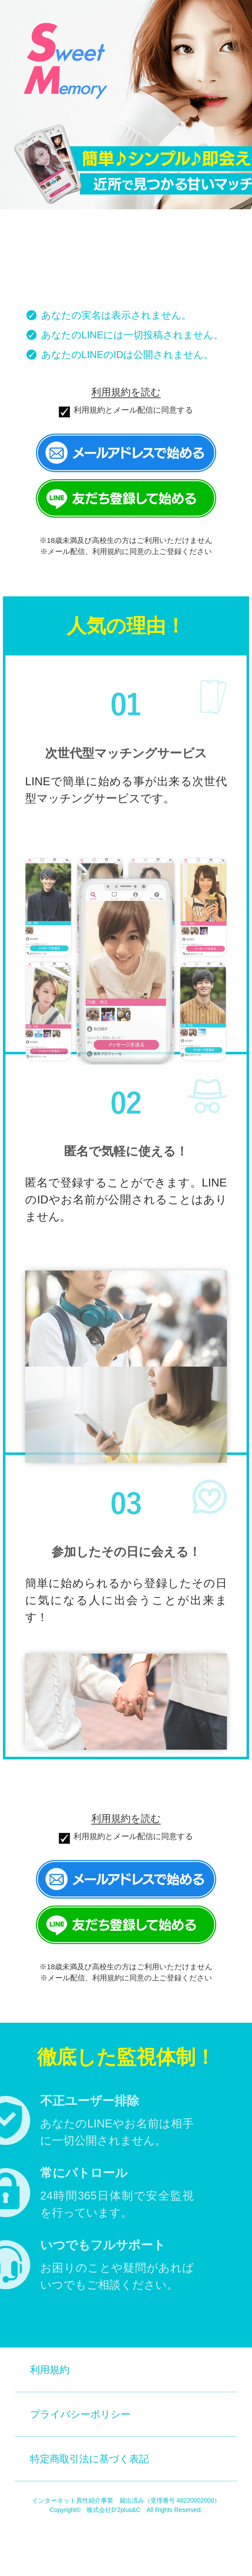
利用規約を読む (126, 392)
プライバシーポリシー (80, 2414)
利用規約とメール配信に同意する (133, 410)
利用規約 (49, 2369)
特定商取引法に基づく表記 (89, 2458)
